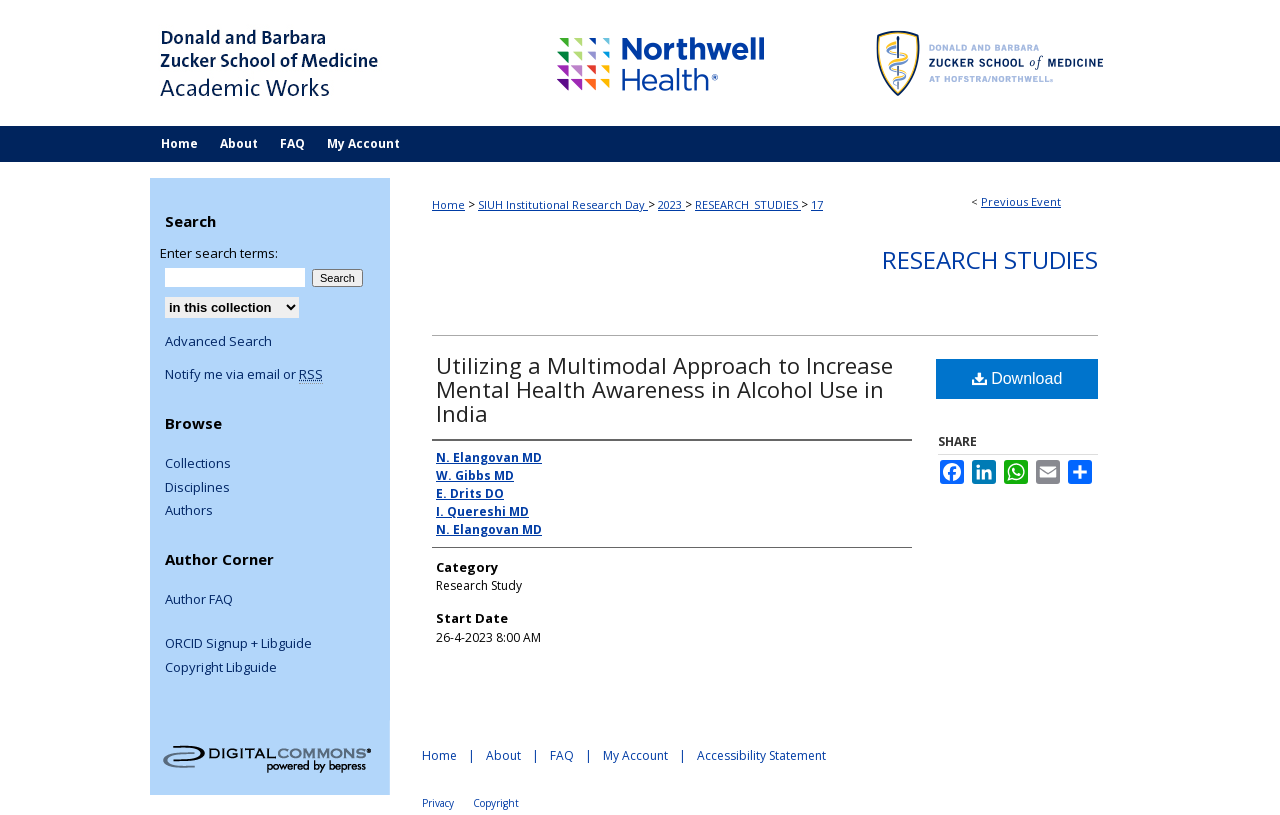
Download (1017, 378)
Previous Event (1021, 201)
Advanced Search (218, 341)
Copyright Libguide (221, 668)
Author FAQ (199, 600)
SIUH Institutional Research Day (563, 204)
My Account (635, 755)
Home (448, 204)
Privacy (438, 803)
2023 (671, 204)
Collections (198, 464)
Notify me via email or (244, 375)
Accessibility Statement (761, 755)
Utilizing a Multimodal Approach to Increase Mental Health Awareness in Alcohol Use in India (664, 389)
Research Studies (990, 259)
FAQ (562, 755)
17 (817, 204)
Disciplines (197, 488)
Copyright (496, 803)
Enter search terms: (219, 253)
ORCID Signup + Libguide (238, 644)
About (503, 755)
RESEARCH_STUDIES (748, 204)
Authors (189, 511)
